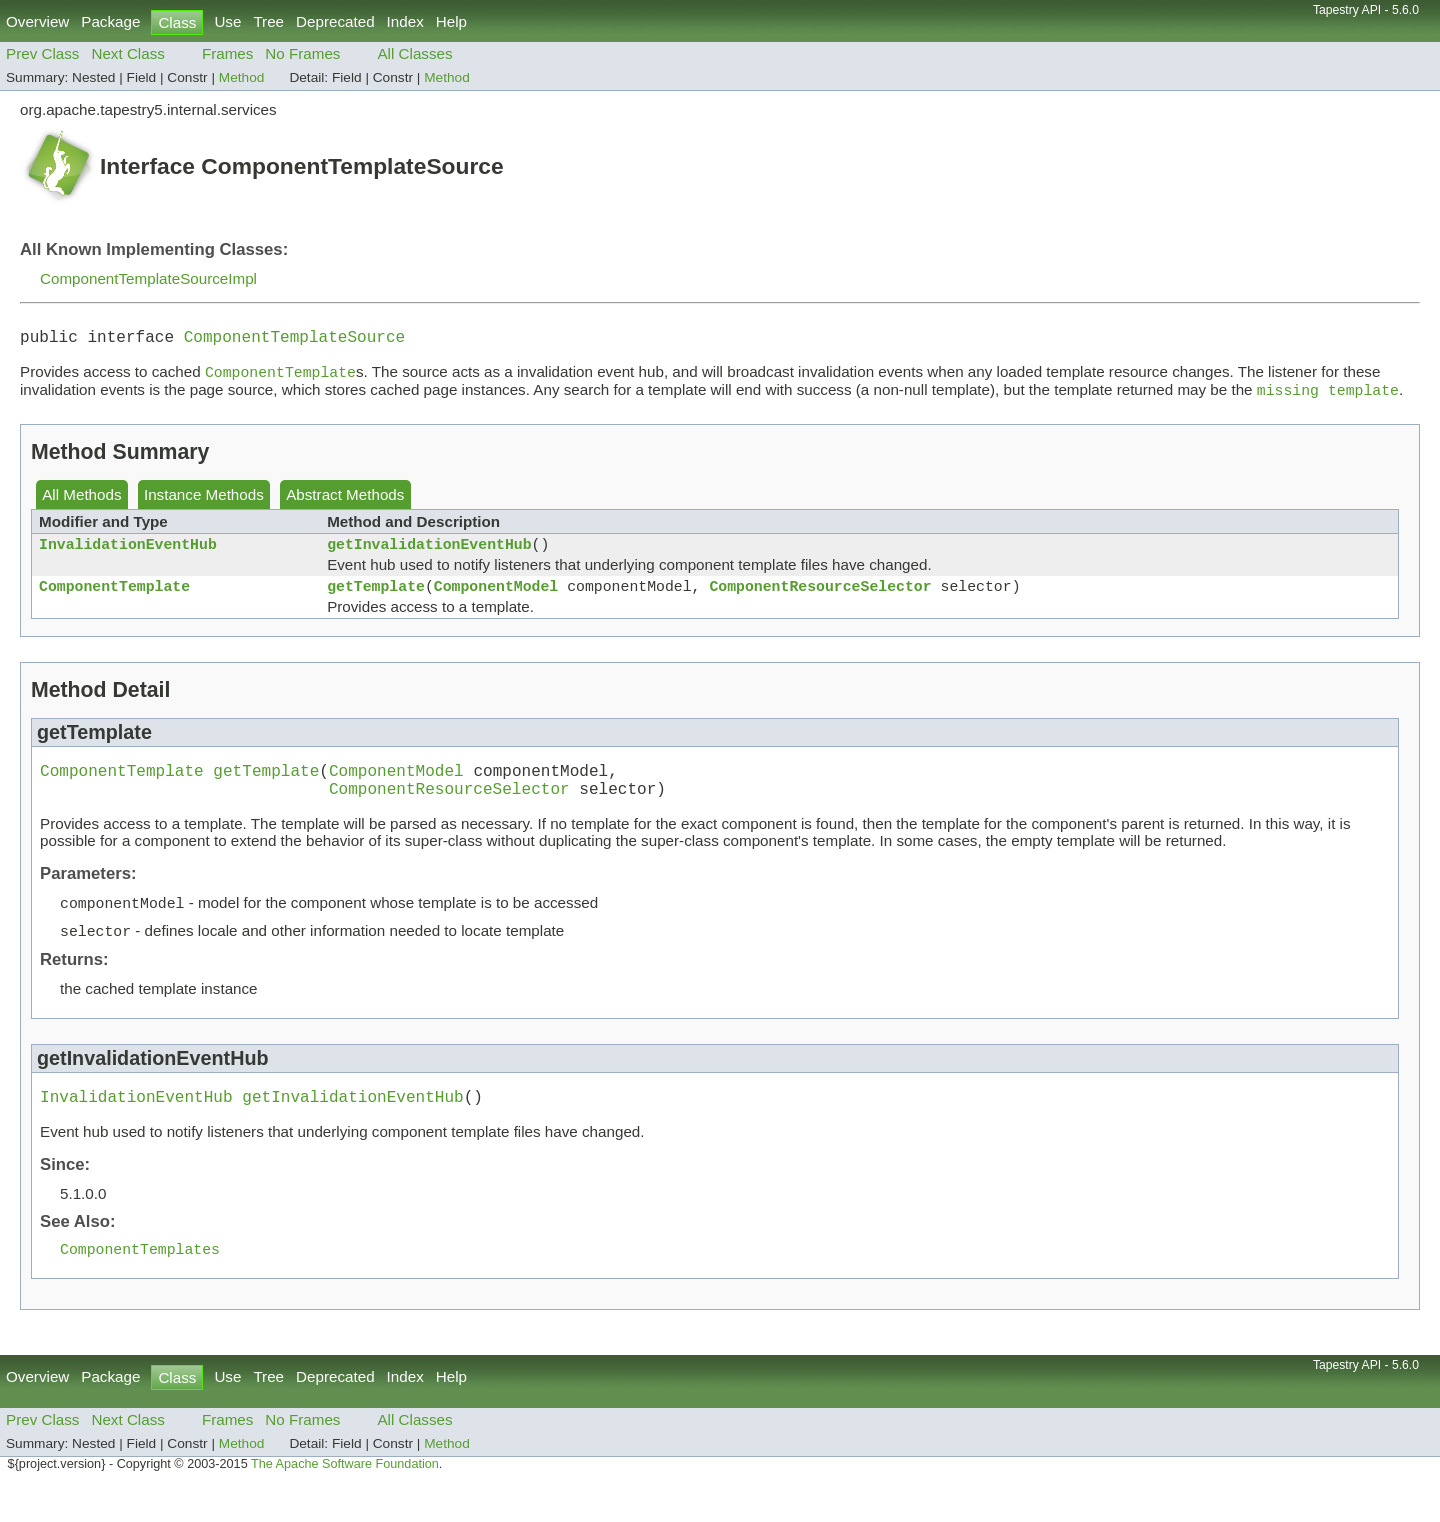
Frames (227, 53)
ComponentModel (496, 601)
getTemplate (376, 601)
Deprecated (335, 21)
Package (110, 21)
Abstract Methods (345, 502)
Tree (268, 21)
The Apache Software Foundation (345, 1500)
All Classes (414, 53)
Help (451, 21)
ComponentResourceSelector (820, 601)
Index (405, 21)
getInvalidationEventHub (429, 555)
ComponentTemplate (114, 601)
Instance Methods (204, 502)
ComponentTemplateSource (294, 340)
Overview (37, 21)
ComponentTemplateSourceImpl (148, 278)
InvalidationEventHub (128, 555)
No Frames (302, 53)
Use (227, 21)
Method (242, 77)
